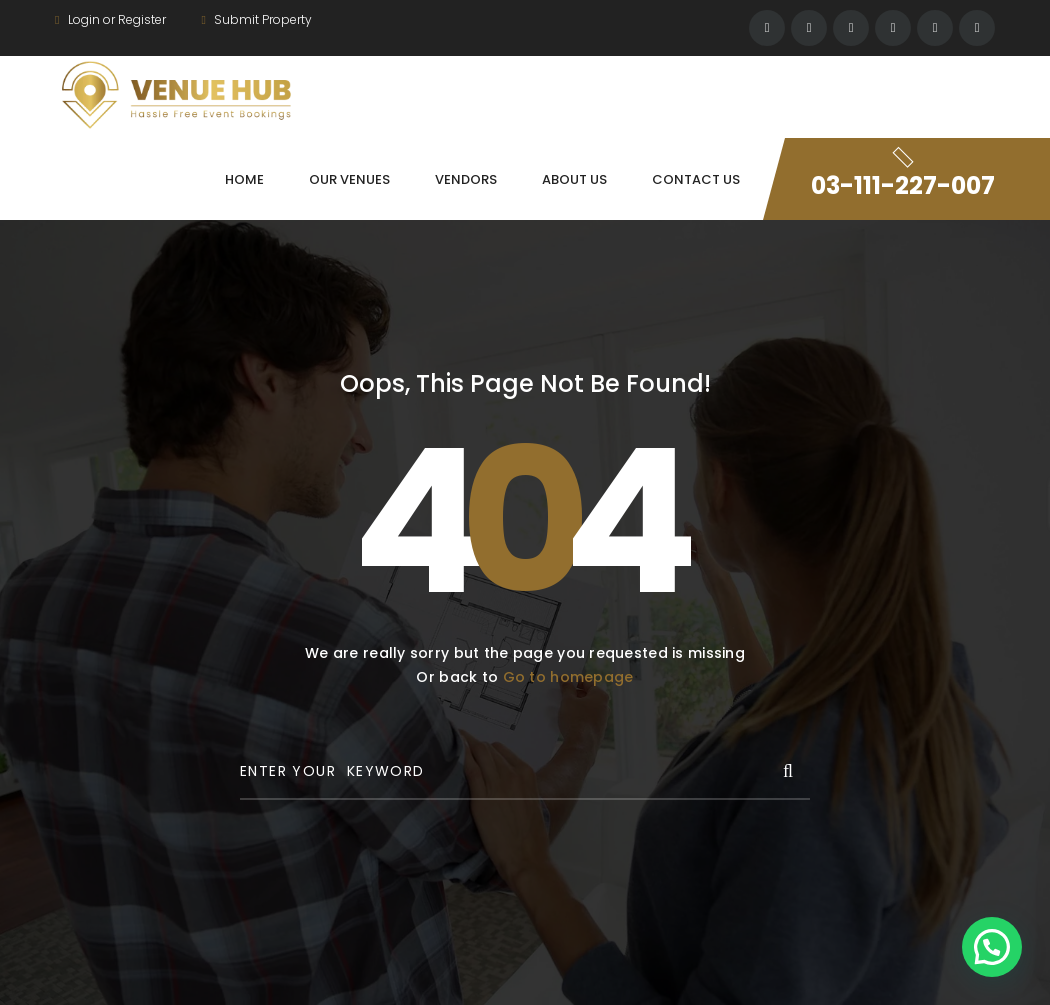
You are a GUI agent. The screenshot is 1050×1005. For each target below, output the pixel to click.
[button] (992, 947)
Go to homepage (568, 677)
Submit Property (256, 19)
